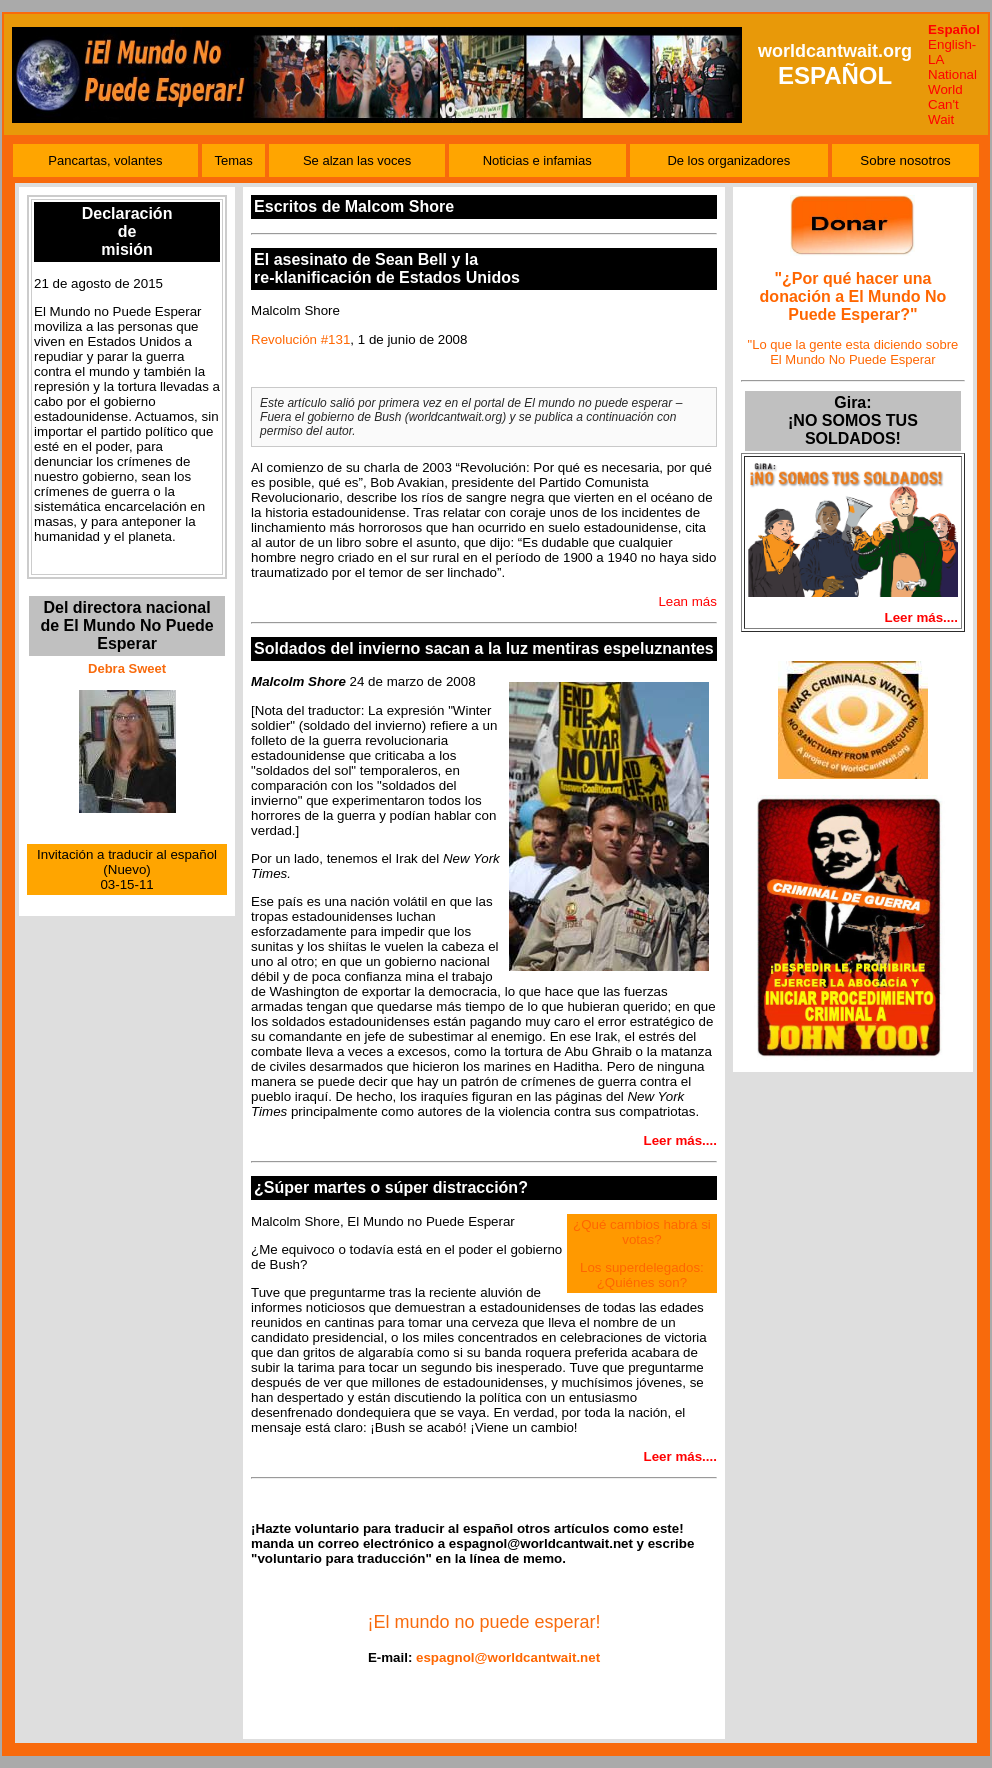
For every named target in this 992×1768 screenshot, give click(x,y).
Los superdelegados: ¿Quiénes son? (642, 1275)
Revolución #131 (300, 339)
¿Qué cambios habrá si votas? (642, 1232)
